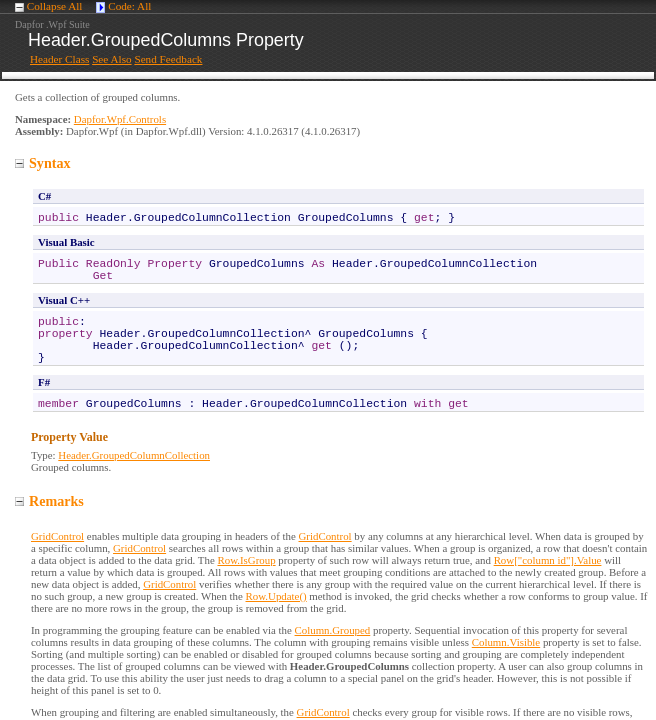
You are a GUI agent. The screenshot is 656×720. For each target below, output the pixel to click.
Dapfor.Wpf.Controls (120, 119)
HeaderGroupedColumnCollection (134, 455)
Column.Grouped (333, 630)
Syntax (43, 163)
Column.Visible (506, 642)
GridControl (57, 536)
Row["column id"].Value (548, 560)
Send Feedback (168, 59)
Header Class (59, 59)
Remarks (49, 501)
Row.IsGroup (246, 560)
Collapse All (55, 6)
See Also (111, 59)
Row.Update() (276, 596)
